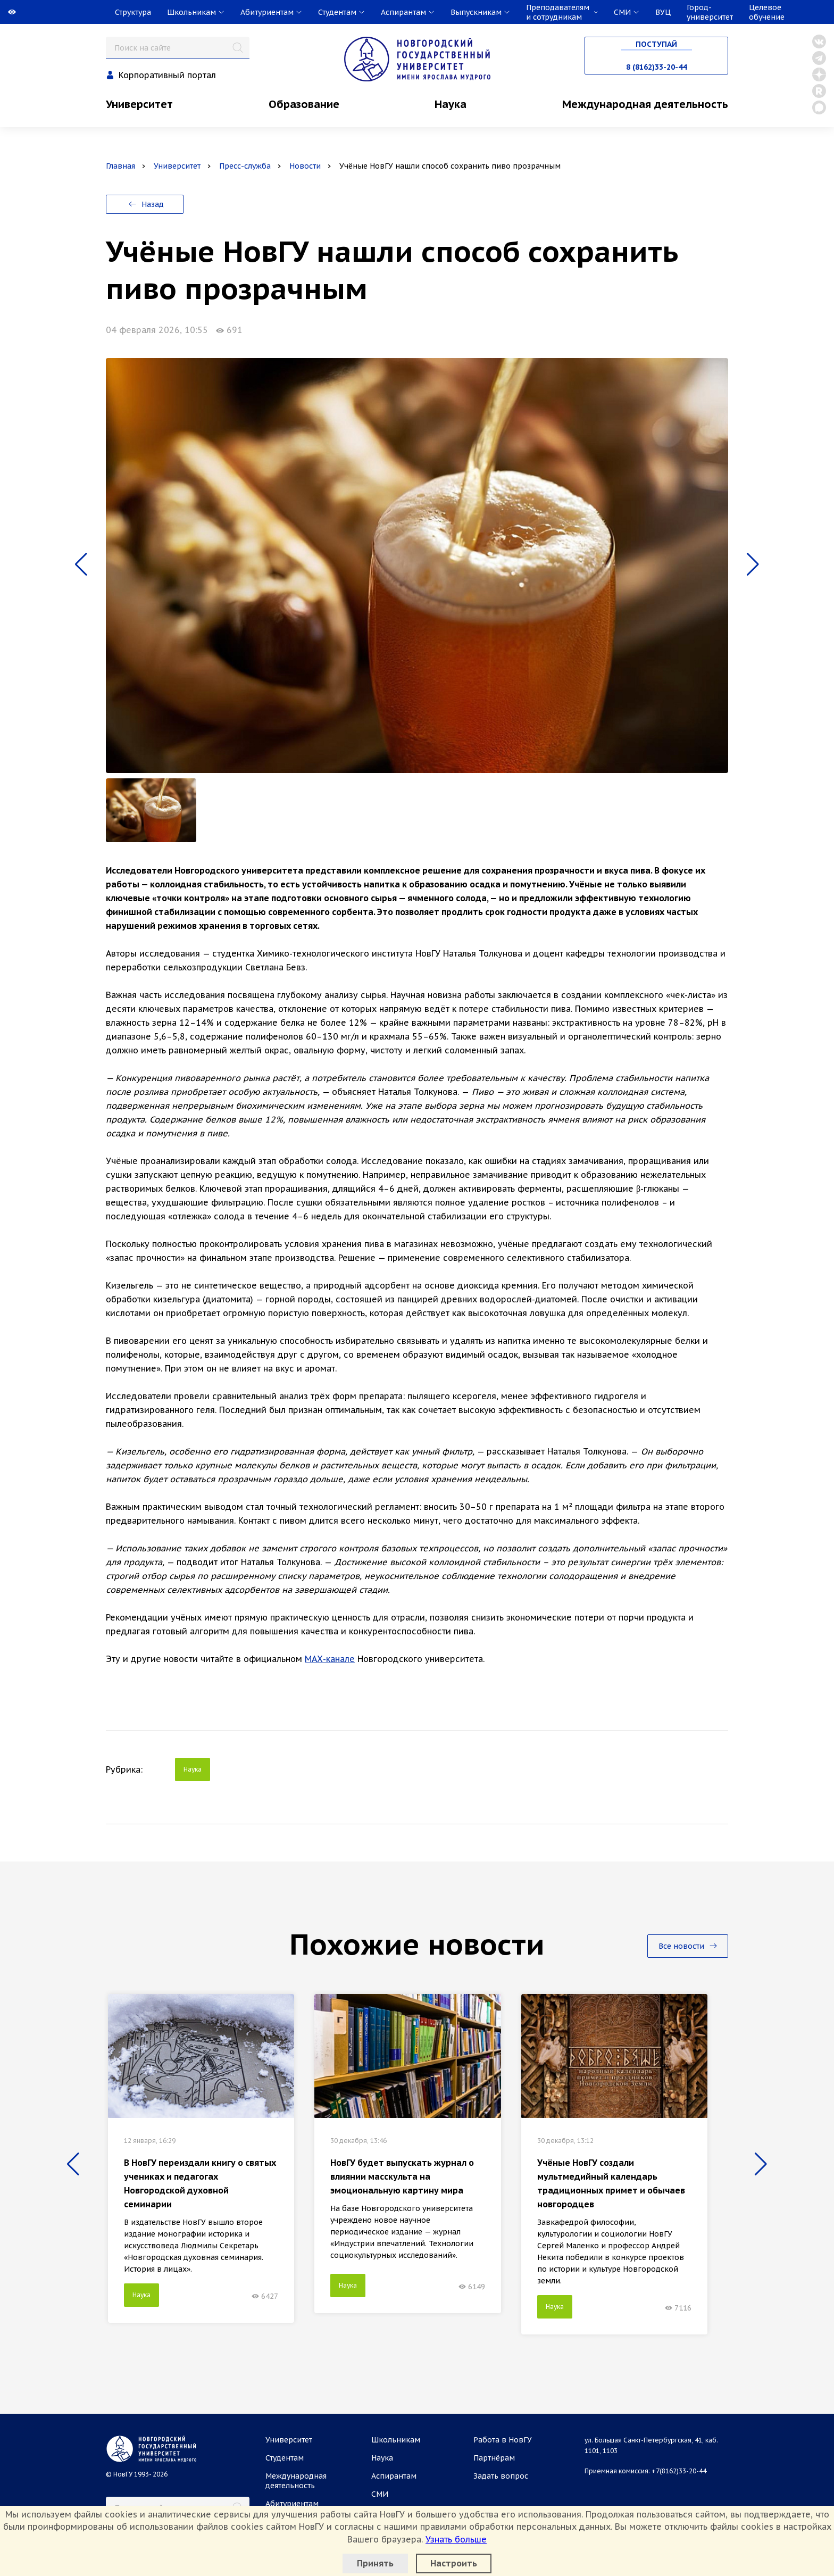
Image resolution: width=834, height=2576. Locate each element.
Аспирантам (393, 2476)
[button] (81, 564)
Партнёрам (494, 2458)
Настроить (453, 2563)
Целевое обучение (767, 12)
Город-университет (710, 12)
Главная (120, 166)
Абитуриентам (292, 2503)
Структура (133, 12)
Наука (450, 104)
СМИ (379, 2494)
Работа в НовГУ (502, 2440)
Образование (304, 104)
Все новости (687, 1946)
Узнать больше (456, 2539)
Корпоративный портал (167, 75)
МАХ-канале (330, 1658)
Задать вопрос (500, 2476)
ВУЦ (663, 12)
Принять (375, 2563)
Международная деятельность (645, 104)
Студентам (284, 2458)
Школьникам (395, 2440)
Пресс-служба (245, 166)
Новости (305, 166)
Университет (139, 104)
